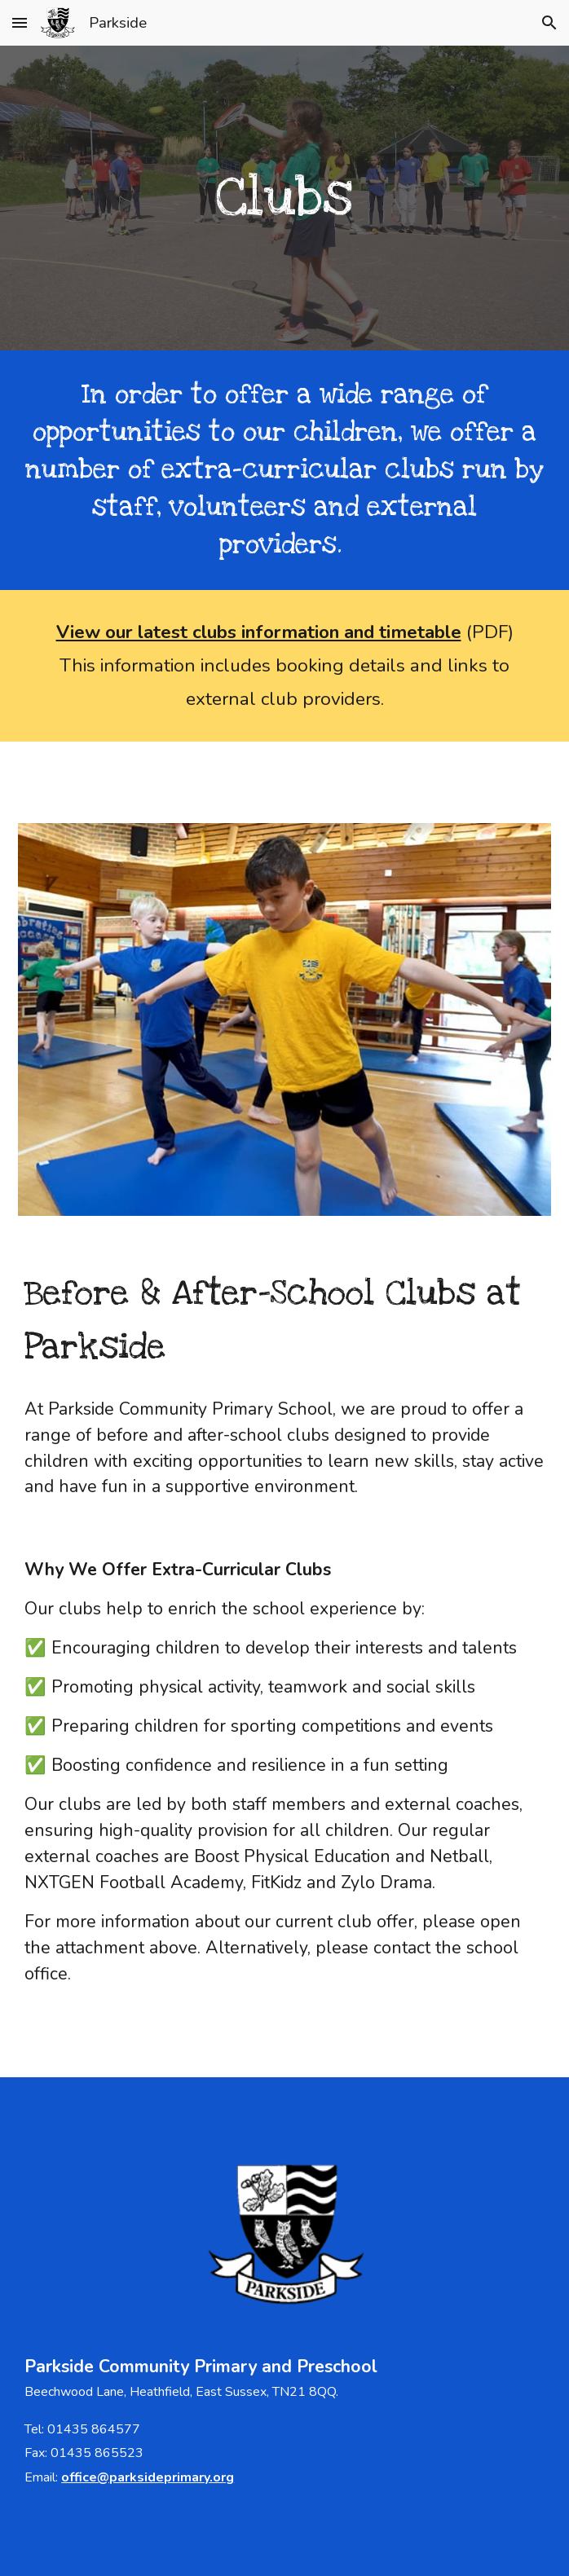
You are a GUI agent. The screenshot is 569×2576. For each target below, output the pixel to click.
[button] (19, 22)
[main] (284, 198)
